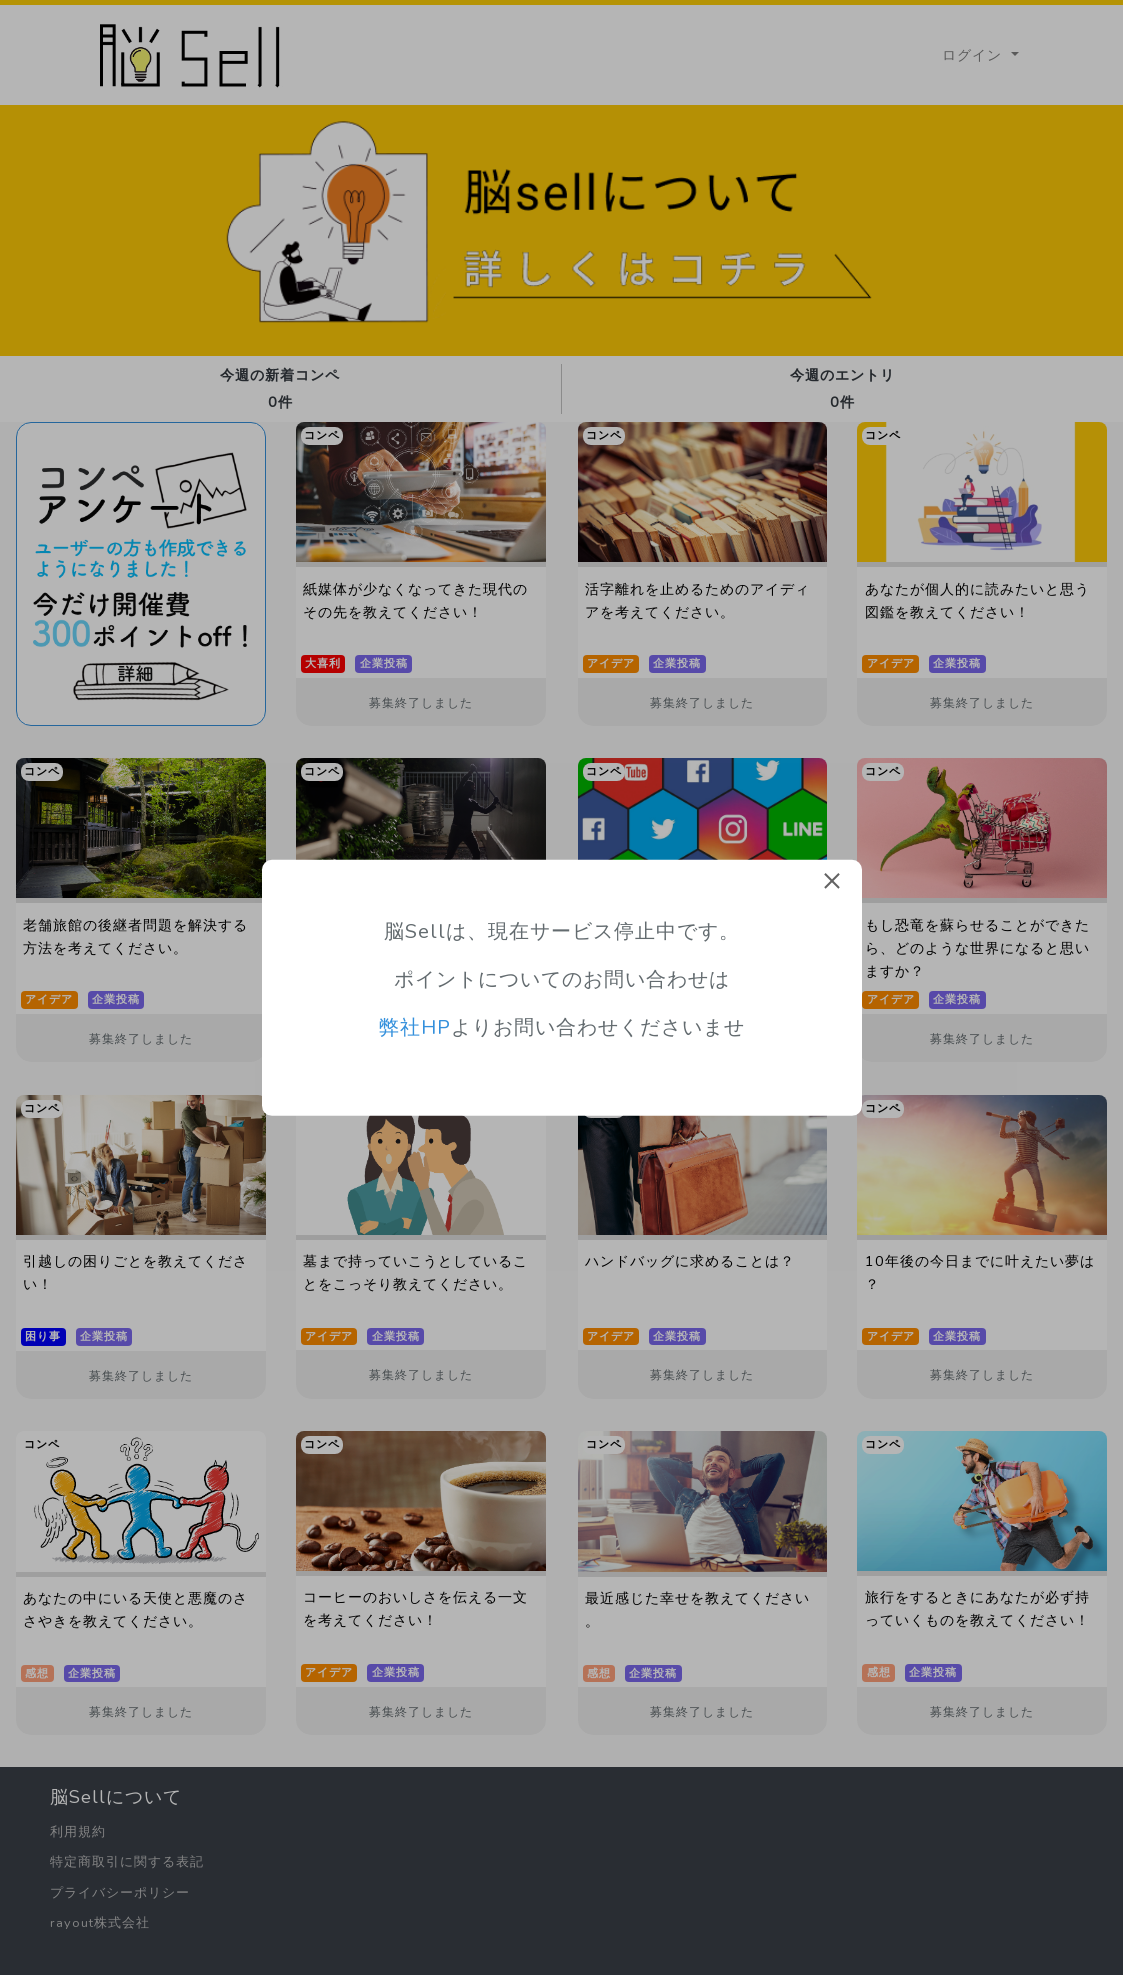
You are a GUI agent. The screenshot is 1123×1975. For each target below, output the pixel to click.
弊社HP (415, 1027)
